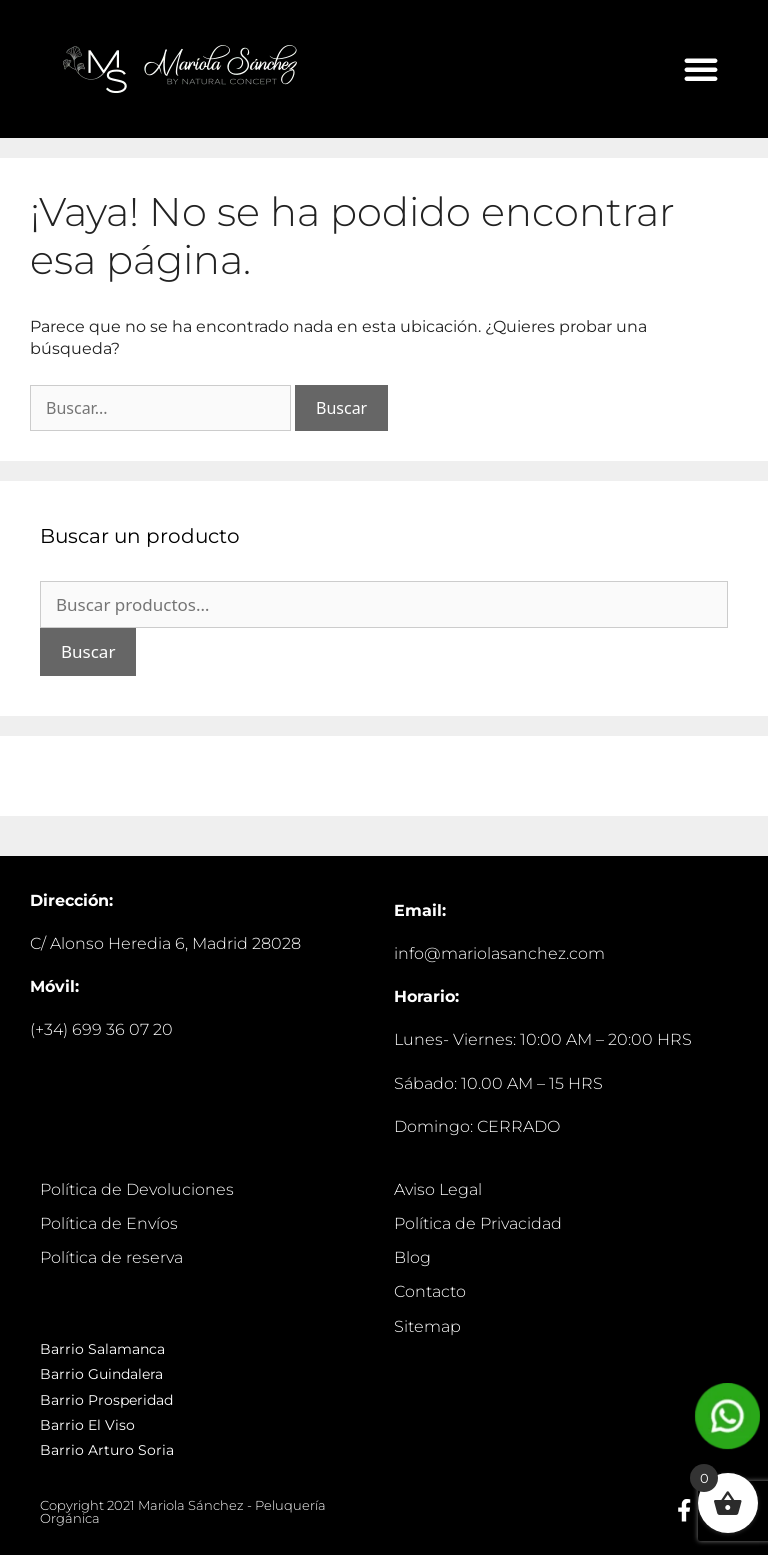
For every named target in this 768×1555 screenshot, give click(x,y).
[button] (701, 69)
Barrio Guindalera (101, 1374)
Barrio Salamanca (102, 1349)
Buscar (88, 651)
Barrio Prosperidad (106, 1400)
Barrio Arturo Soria (107, 1450)
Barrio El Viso (87, 1425)
